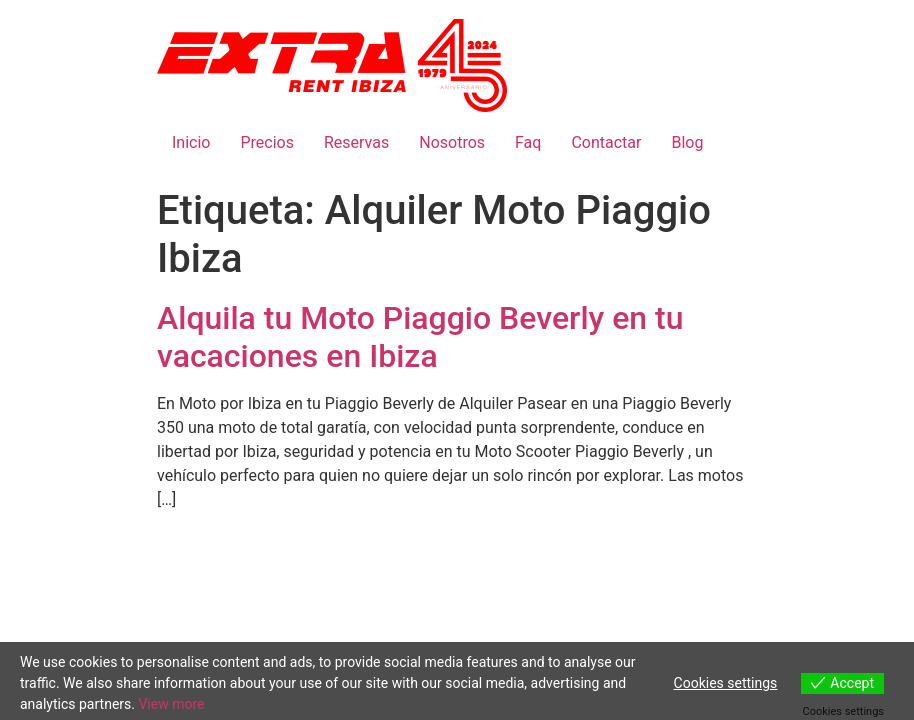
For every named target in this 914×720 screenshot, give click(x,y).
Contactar (606, 142)
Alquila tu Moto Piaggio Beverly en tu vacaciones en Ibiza (420, 337)
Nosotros (452, 142)
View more (171, 704)
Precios (267, 142)
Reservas (356, 142)
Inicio (191, 142)
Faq (528, 142)
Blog (687, 142)
